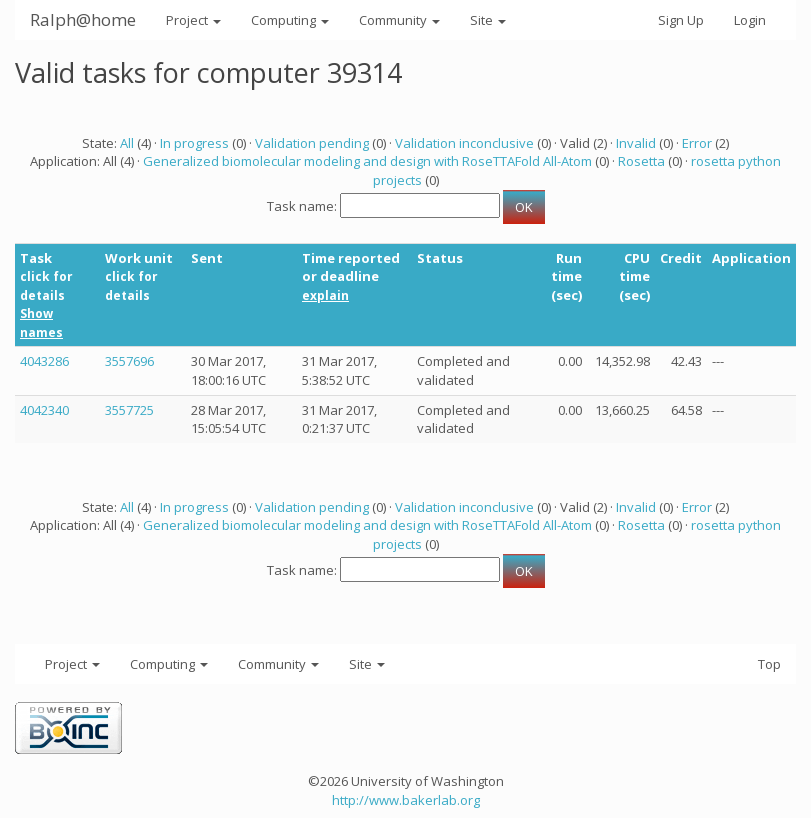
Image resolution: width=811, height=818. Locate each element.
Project (193, 20)
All (127, 143)
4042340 (44, 410)
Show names (41, 323)
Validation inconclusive (464, 143)
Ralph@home (83, 19)
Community (399, 20)
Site (488, 20)
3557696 (129, 361)
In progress (194, 143)
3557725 (129, 410)
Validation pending (312, 143)
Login (750, 20)
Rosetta (641, 161)
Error (697, 143)
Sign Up (681, 20)
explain (325, 295)
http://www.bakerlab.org (406, 800)
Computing (290, 20)
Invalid (636, 143)
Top (769, 664)
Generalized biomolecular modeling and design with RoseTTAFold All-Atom (367, 161)
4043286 (44, 361)
